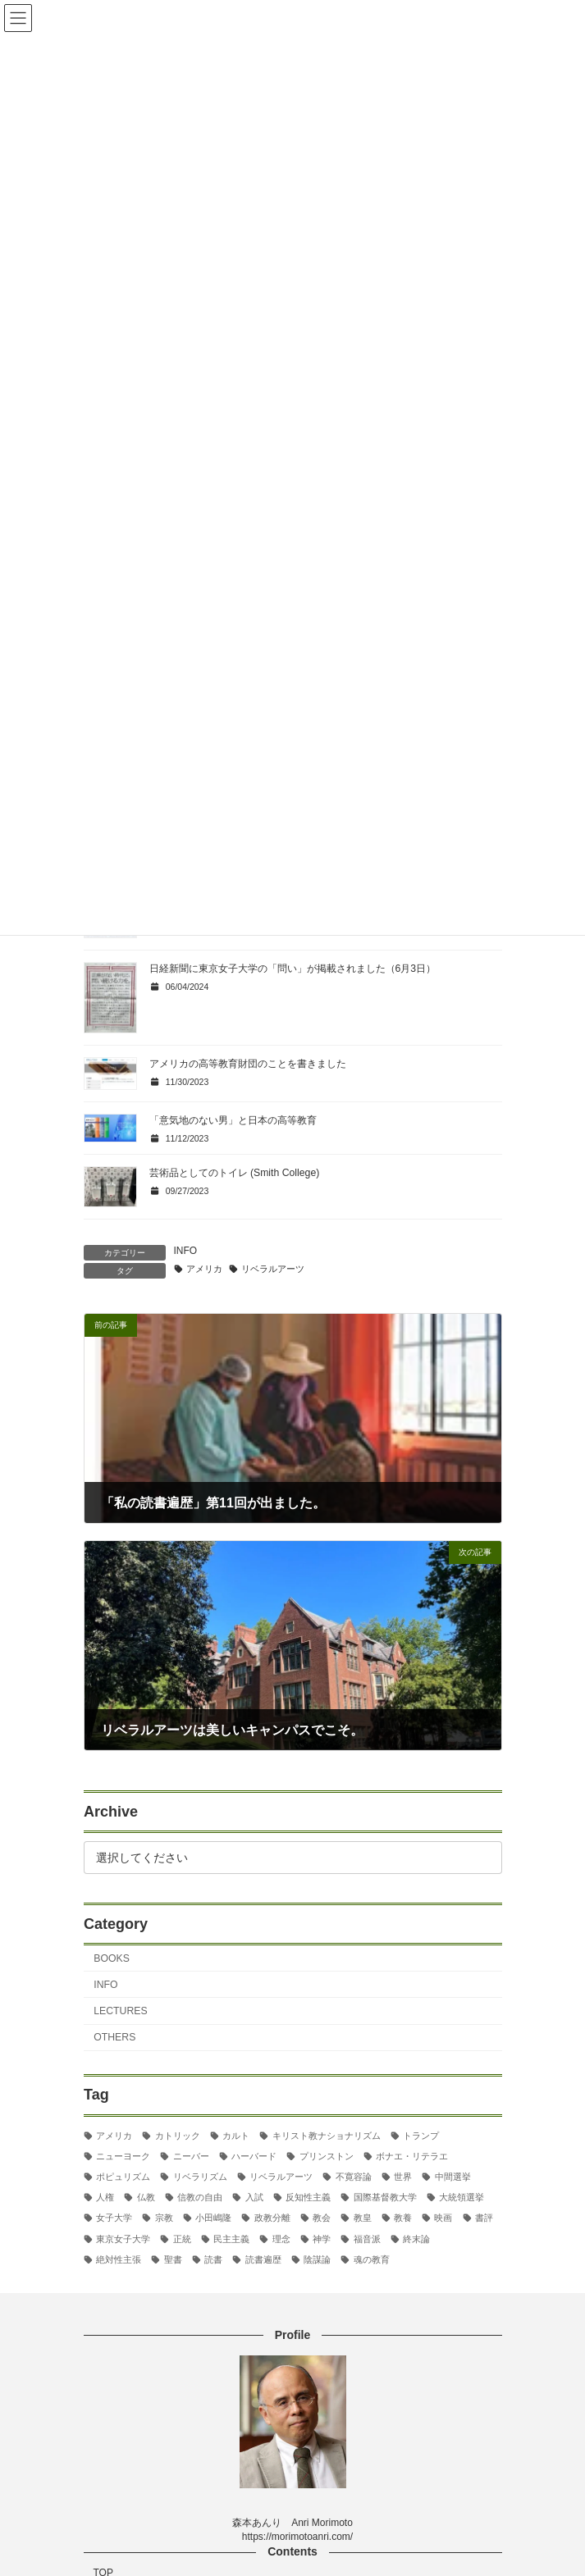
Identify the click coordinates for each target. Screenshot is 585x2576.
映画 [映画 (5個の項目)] (443, 2218)
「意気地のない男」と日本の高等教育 (233, 1120)
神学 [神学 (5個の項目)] (322, 2239)
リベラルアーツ (272, 1269)
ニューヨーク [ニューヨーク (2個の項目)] (123, 2156)
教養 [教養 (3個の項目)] (403, 2218)
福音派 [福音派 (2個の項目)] (366, 2239)
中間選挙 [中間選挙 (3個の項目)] (452, 2177)
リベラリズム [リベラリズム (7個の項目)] (199, 2177)
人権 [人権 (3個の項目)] (105, 2197)
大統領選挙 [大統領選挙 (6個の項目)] (461, 2197)
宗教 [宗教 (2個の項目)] (163, 2218)
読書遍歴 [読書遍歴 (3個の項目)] (263, 2259)
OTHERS (114, 2037)
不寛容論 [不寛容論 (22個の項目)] (353, 2177)
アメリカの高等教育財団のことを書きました (247, 1063)
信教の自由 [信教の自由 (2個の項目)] (199, 2197)
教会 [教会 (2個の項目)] (322, 2218)
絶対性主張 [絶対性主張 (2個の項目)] (118, 2259)
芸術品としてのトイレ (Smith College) (234, 1173)
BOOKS (112, 1958)
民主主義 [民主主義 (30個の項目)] (231, 2239)
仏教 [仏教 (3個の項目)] (145, 2197)
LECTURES (120, 2011)
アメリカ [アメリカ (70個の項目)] (114, 2136)
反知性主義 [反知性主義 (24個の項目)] (308, 2197)
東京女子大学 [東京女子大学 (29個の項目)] (123, 2239)
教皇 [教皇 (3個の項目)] (362, 2218)
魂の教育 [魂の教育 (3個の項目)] (371, 2259)
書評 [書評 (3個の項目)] (483, 2218)
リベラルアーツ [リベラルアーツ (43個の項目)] (281, 2177)
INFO (186, 1250)
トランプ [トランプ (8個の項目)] (421, 2136)
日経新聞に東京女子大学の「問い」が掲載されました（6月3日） (292, 968)
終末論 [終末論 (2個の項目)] (416, 2239)
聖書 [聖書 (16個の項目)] (172, 2259)
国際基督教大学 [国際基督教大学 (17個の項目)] (384, 2197)
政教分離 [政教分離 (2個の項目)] (272, 2218)
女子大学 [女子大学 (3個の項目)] (114, 2218)
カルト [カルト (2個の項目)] (235, 2136)
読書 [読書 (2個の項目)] (213, 2259)
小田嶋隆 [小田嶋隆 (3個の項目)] (213, 2218)
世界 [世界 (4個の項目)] (403, 2177)
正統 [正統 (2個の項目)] (181, 2239)
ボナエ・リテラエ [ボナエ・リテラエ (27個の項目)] (412, 2156)
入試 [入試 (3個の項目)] (254, 2197)
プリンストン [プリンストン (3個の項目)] (326, 2156)
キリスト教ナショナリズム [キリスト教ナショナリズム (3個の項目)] (326, 2136)
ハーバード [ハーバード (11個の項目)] (254, 2156)
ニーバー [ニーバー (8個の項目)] (190, 2156)
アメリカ (204, 1269)
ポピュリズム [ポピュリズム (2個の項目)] (123, 2177)
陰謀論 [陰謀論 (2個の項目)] (317, 2259)
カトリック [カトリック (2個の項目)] (176, 2136)
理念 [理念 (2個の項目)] (281, 2239)
